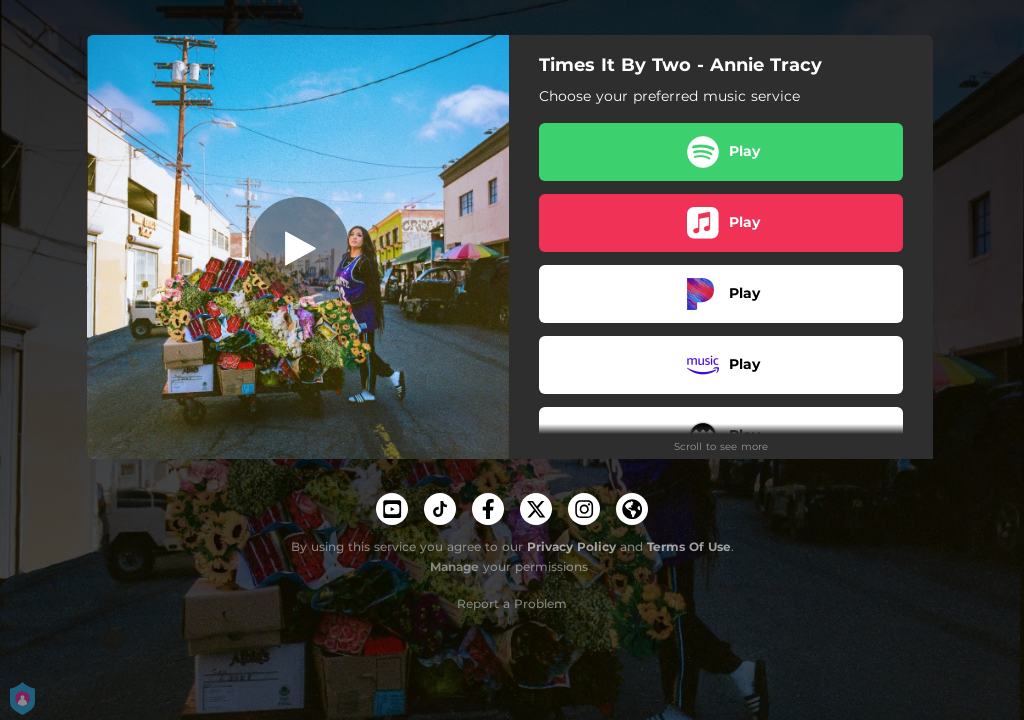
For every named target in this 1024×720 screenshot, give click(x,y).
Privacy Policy (571, 546)
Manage (454, 566)
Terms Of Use (689, 546)
